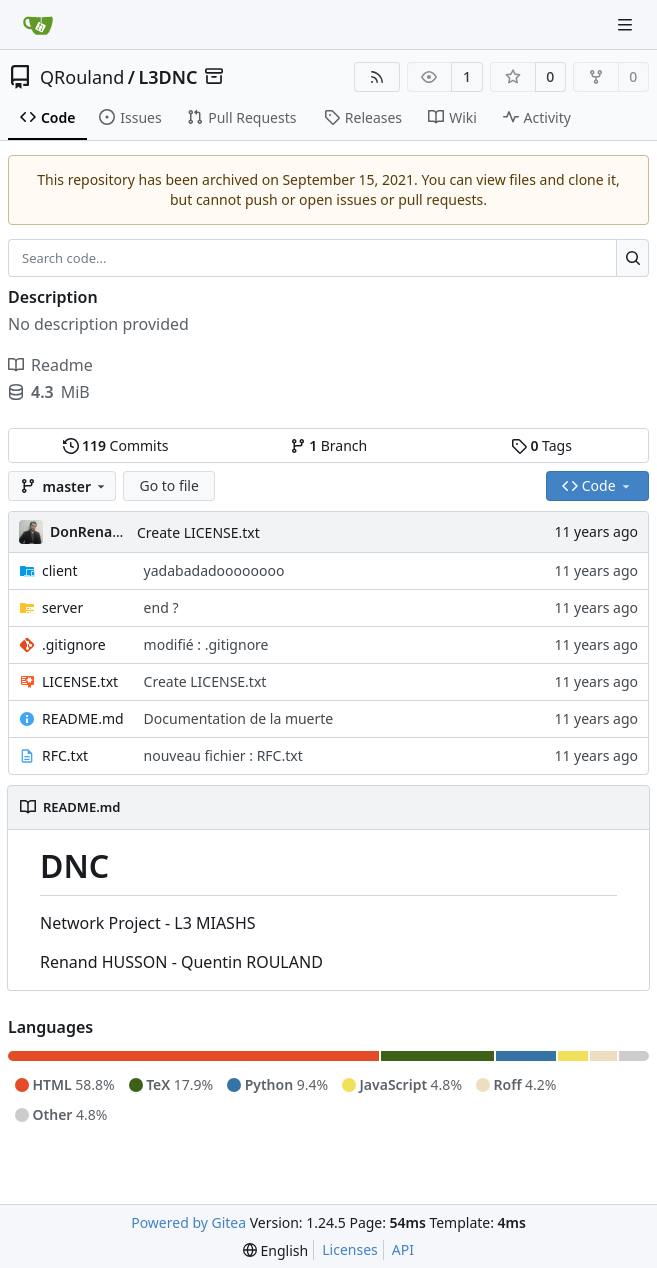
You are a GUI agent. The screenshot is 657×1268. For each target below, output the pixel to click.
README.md (83, 718)
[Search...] (632, 258)
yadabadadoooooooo (214, 570)
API (403, 1249)
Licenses (350, 1249)
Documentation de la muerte (239, 718)
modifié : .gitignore (206, 644)
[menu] (275, 1250)
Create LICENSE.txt (198, 532)
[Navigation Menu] (627, 24)
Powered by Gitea (188, 1222)
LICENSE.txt (80, 681)
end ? (161, 607)
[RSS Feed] (377, 77)
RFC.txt (65, 755)
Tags (541, 445)
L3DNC (167, 77)
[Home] (38, 25)
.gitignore (74, 644)
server (62, 607)
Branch (329, 445)
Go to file (168, 485)
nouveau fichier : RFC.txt (223, 755)
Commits (116, 445)
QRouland (82, 77)
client (60, 570)
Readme (50, 365)
